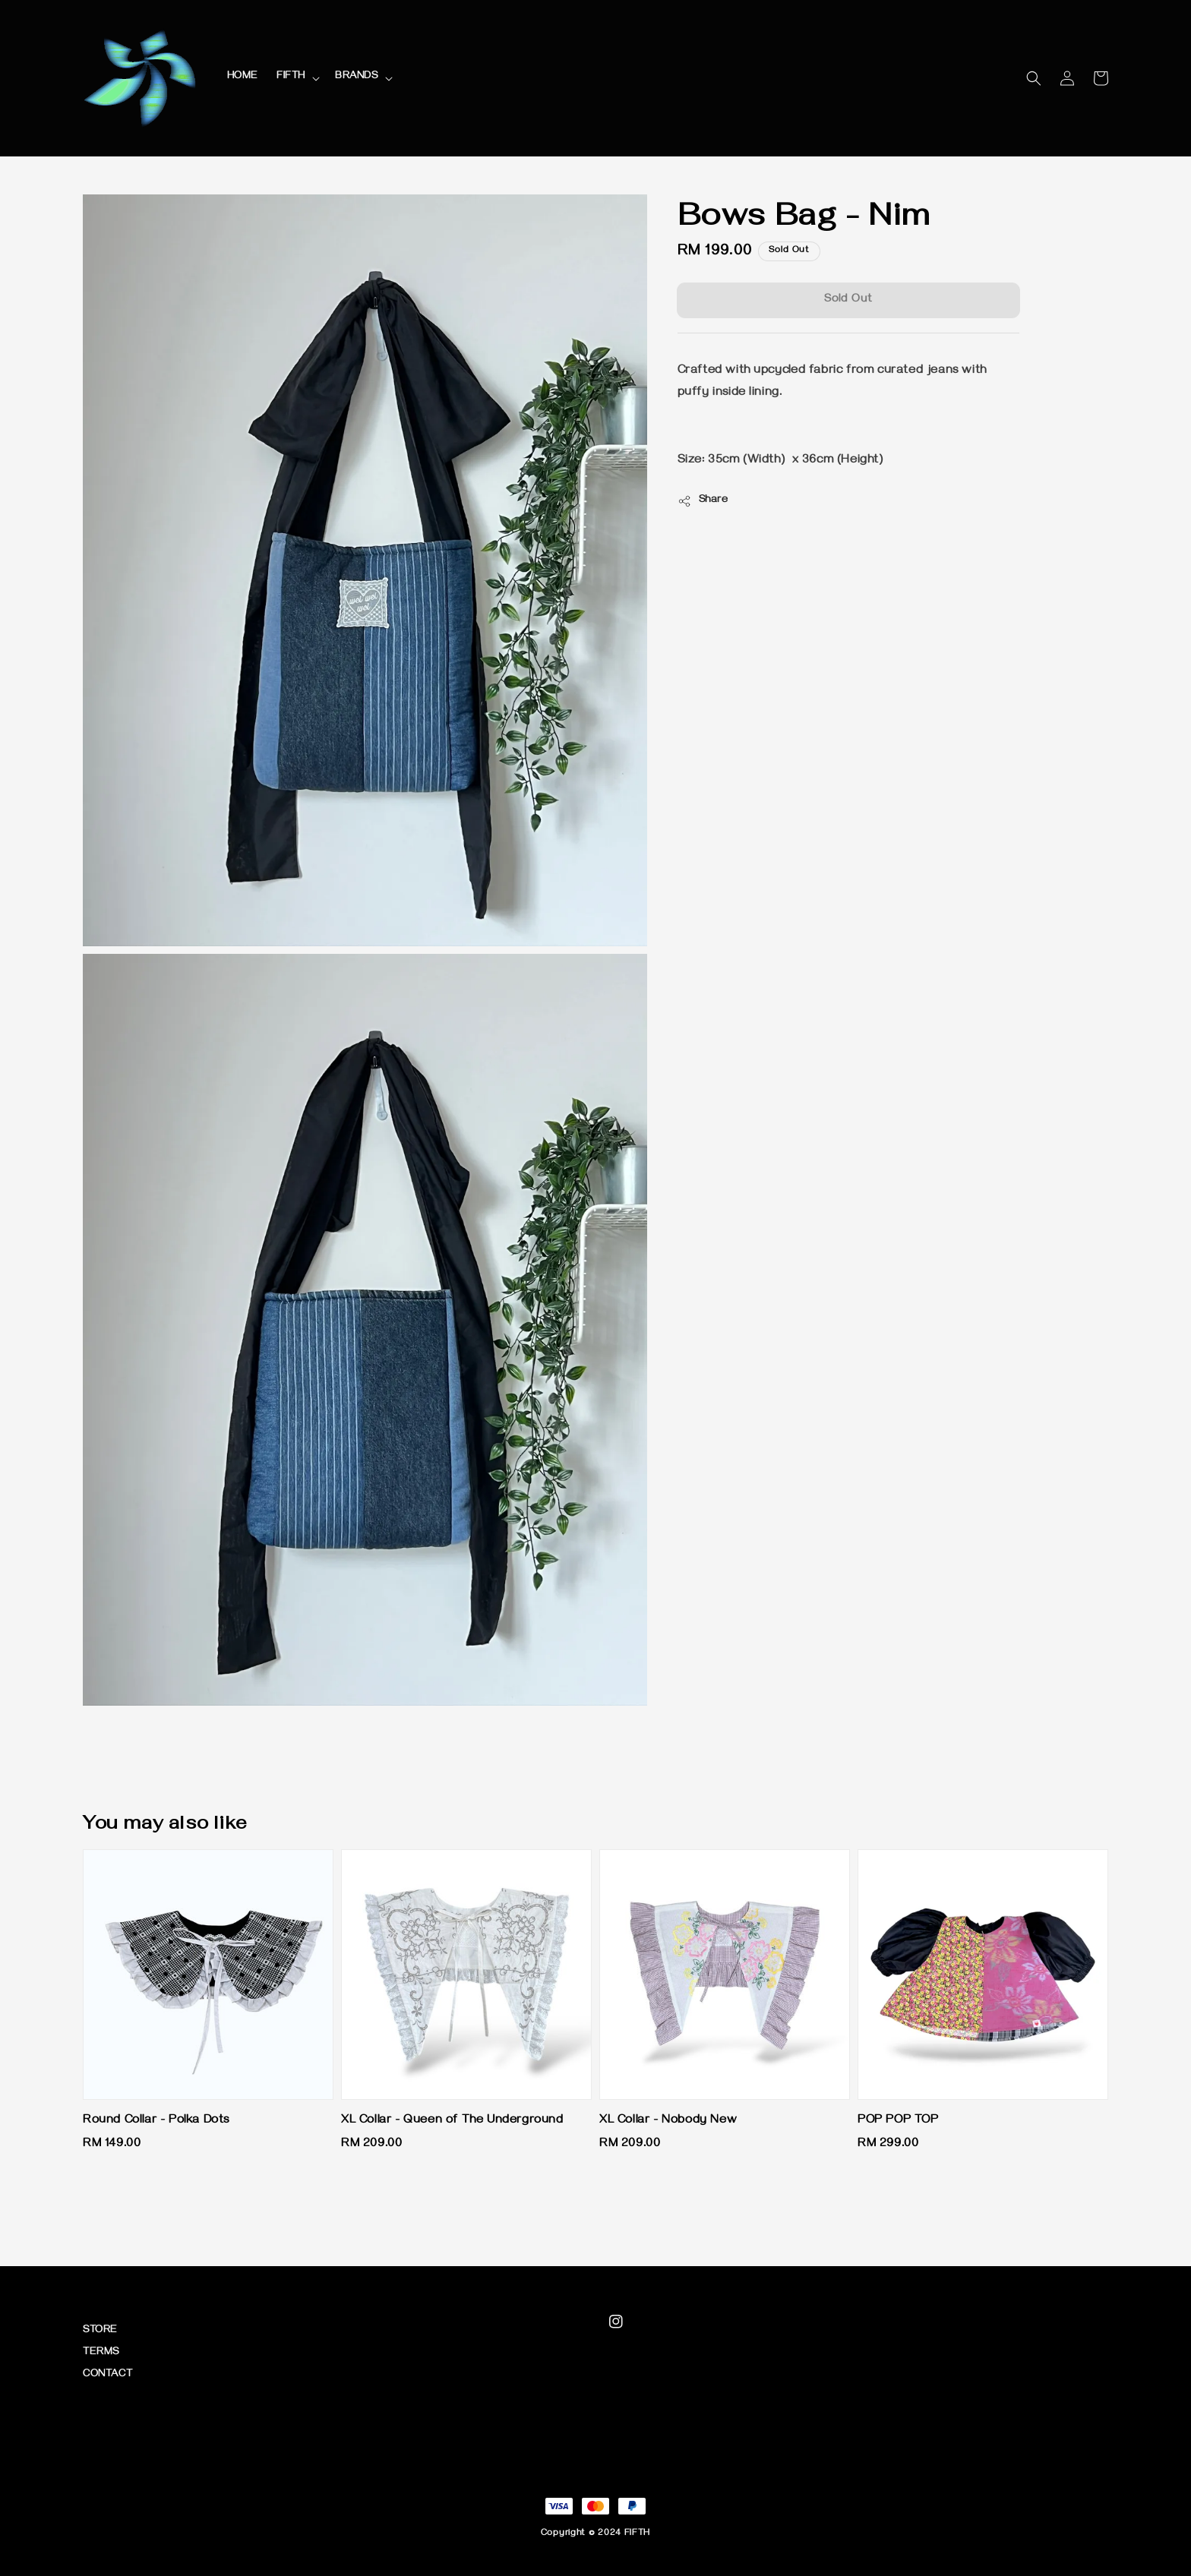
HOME (242, 77)
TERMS (101, 2353)
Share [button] (703, 501)
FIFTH (290, 77)
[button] (1033, 78)
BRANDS (356, 77)
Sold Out (848, 300)
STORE (100, 2331)
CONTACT (107, 2375)
